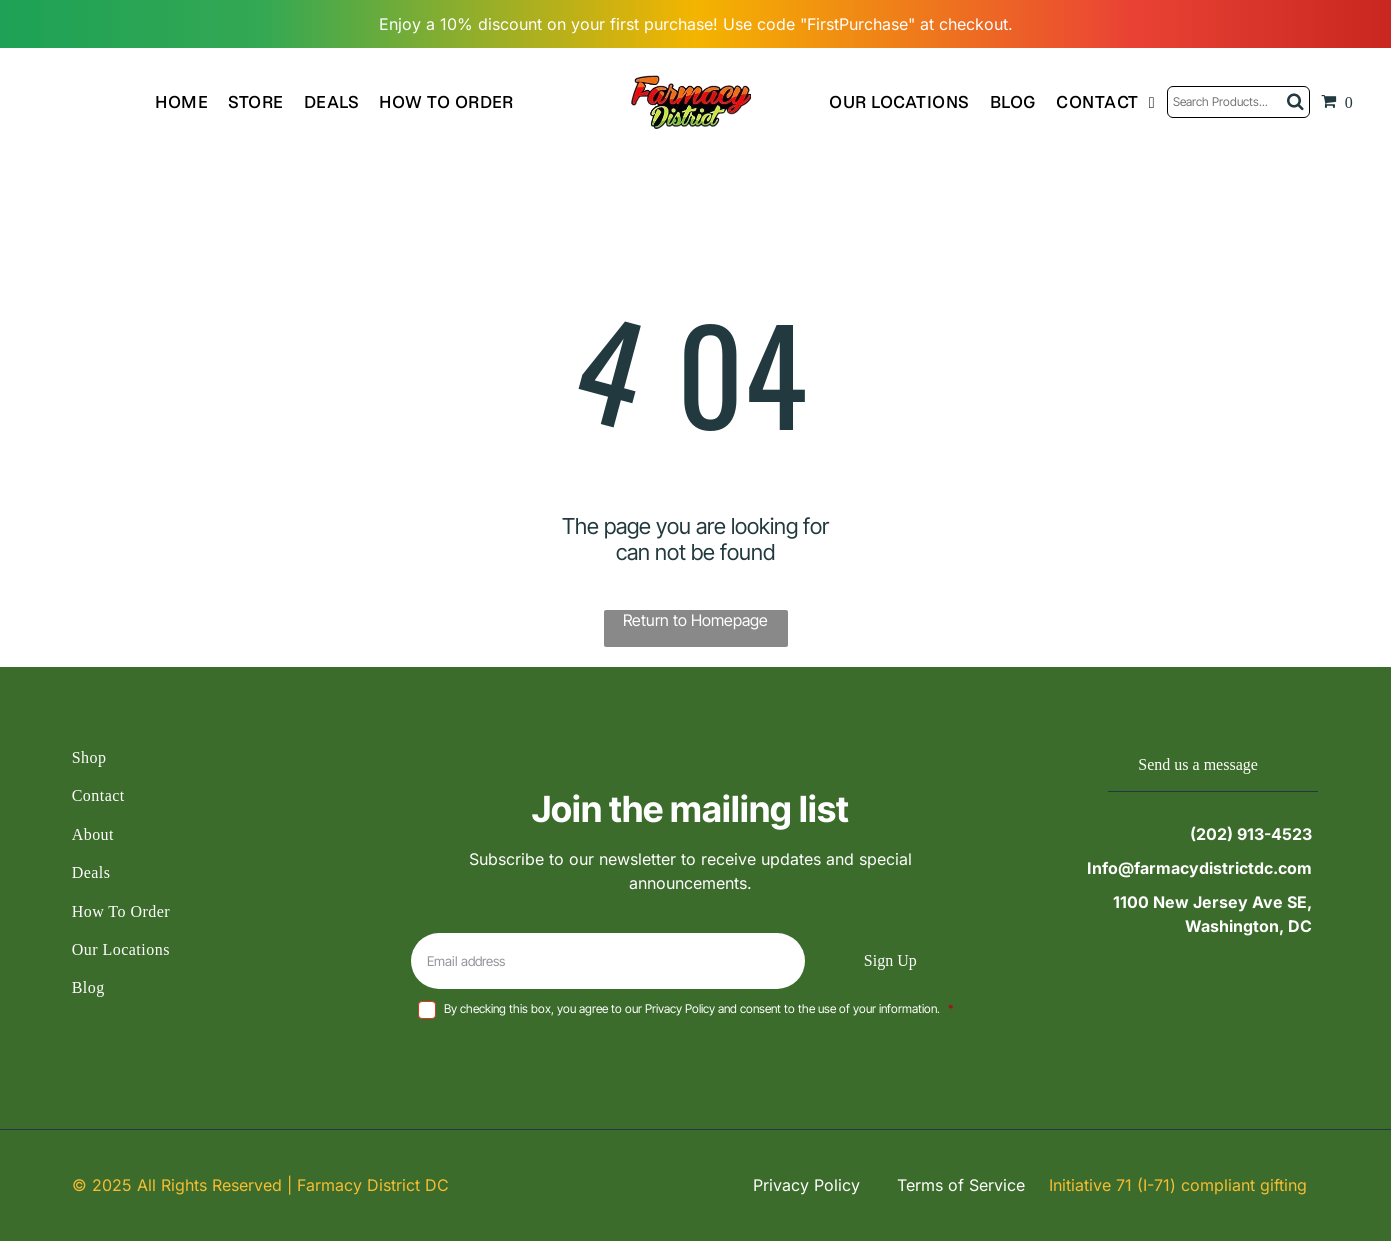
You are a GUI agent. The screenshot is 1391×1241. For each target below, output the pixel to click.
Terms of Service (961, 1185)
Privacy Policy (806, 1185)
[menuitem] (191, 101)
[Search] (1238, 102)
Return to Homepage (695, 620)
